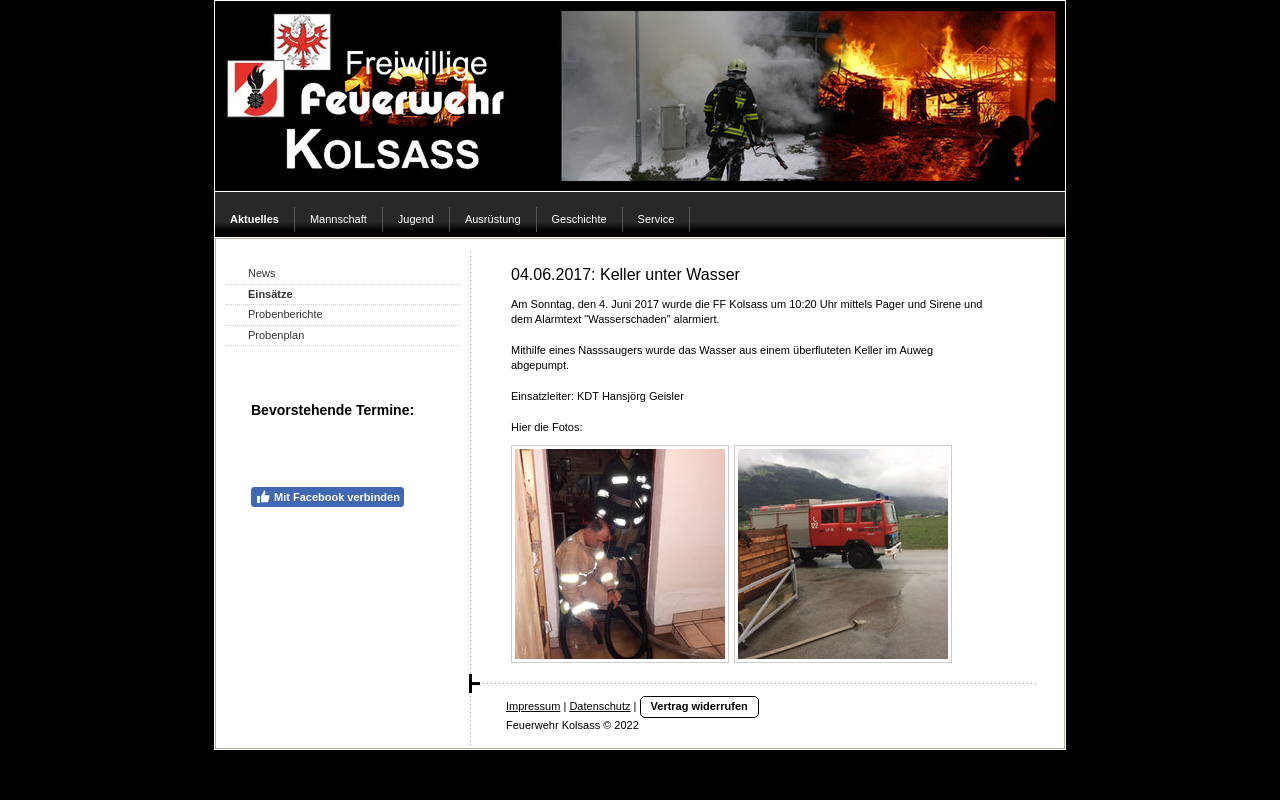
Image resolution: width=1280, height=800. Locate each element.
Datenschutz (599, 706)
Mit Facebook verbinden (327, 497)
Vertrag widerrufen (699, 706)
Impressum (533, 706)
